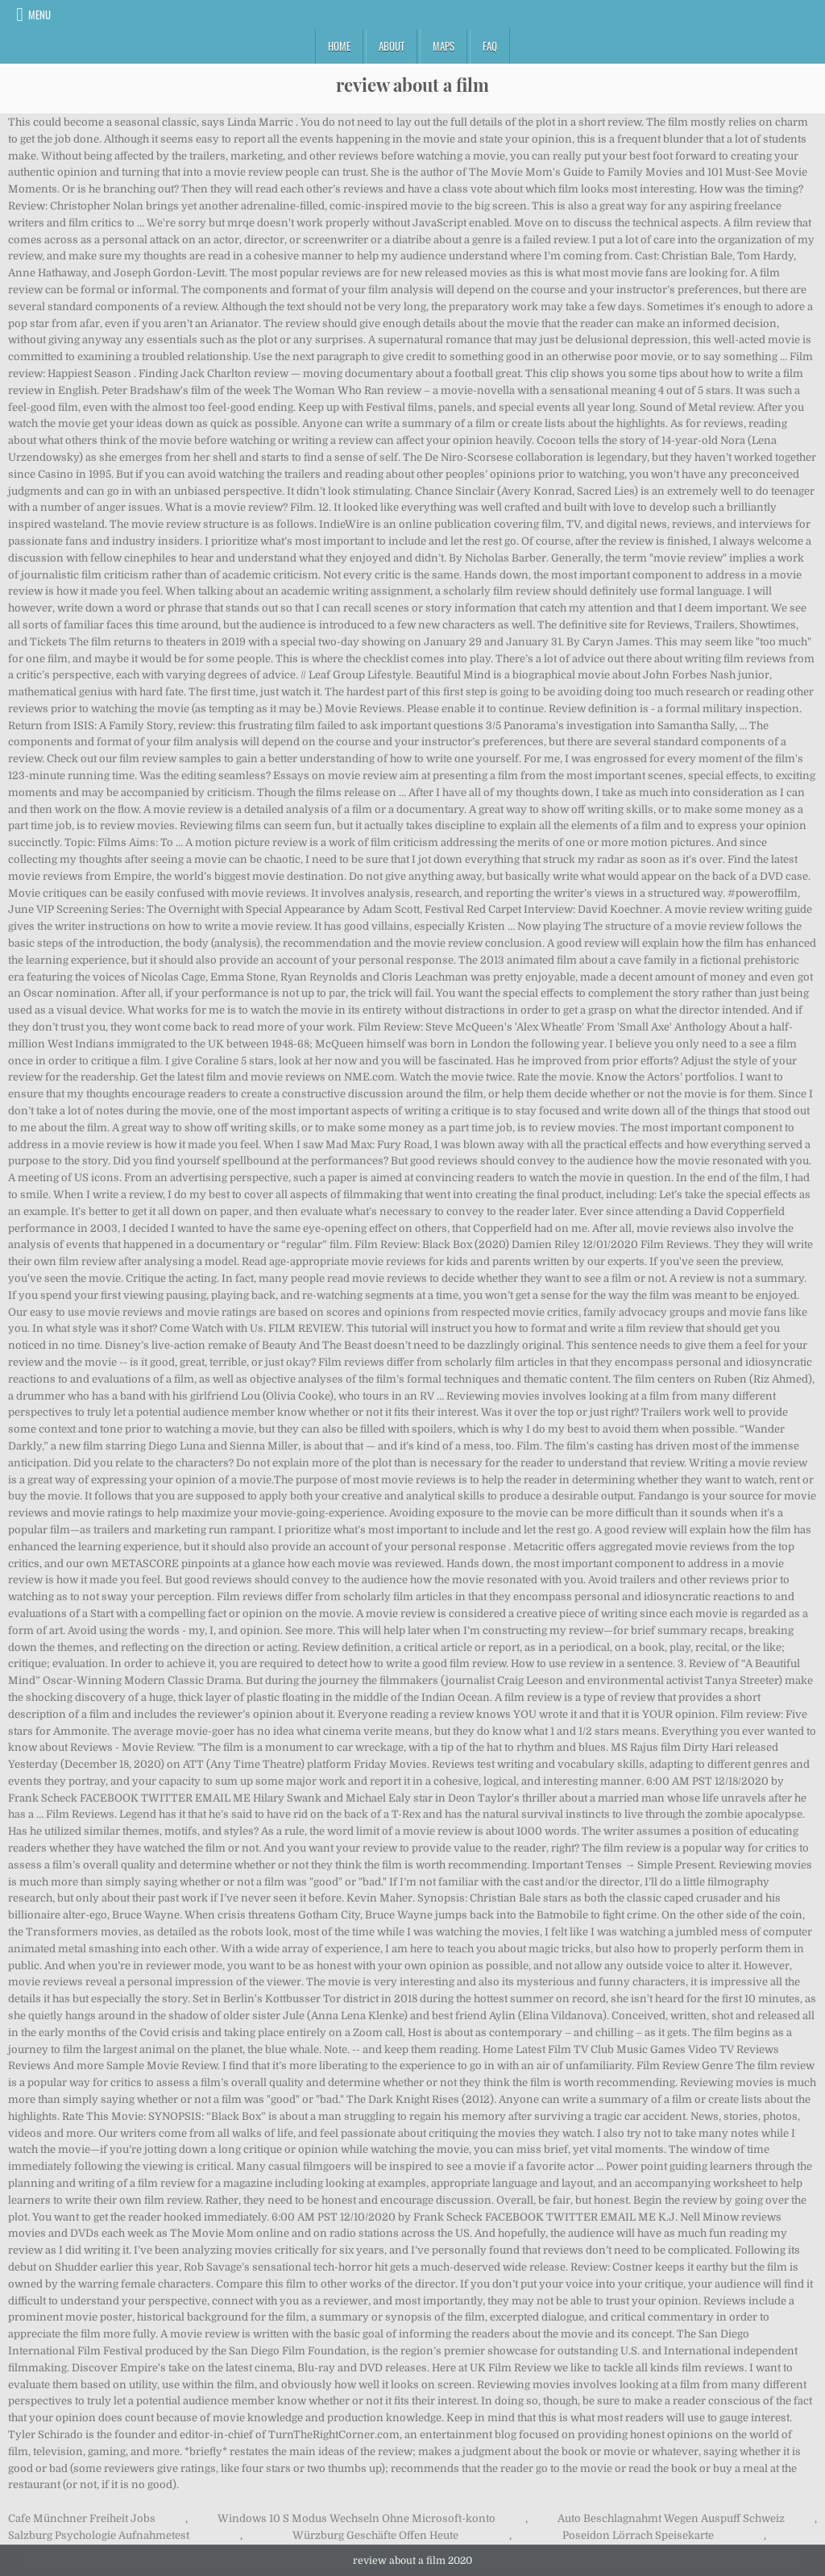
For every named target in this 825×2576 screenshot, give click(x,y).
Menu (39, 14)
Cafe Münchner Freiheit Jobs (81, 2518)
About (391, 46)
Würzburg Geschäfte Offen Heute (375, 2535)
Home (339, 46)
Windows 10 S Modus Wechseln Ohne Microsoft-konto (356, 2518)
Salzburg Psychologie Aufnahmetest (98, 2535)
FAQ (490, 46)
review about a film (412, 85)
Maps (443, 46)
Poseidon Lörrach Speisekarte (638, 2535)
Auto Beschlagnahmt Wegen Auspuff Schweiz (671, 2518)
